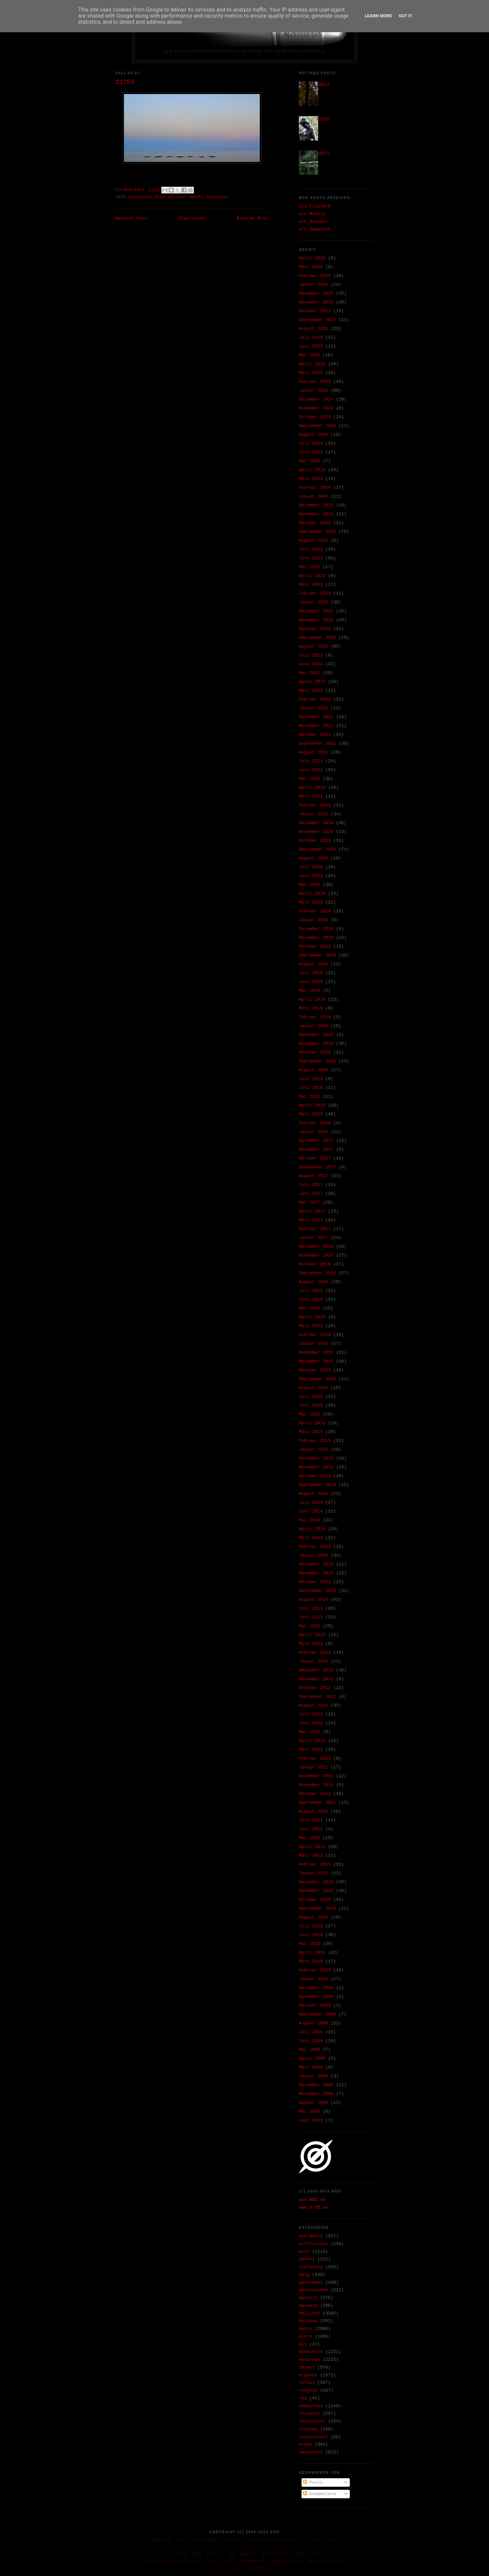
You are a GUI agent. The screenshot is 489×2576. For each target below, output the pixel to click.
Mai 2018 (309, 1096)
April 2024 (312, 469)
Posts (313, 2482)
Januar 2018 (313, 1131)
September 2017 (317, 1167)
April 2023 (312, 575)
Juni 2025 (311, 346)
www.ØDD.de (312, 2199)
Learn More (378, 15)
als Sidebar (313, 221)
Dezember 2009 (316, 1987)
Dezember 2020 (316, 823)
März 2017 (311, 1220)
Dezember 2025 (316, 293)
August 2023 (313, 540)
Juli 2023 (311, 549)
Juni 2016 (311, 1299)
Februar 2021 (315, 805)
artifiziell (313, 2243)
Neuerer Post (131, 218)
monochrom (311, 2351)
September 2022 (317, 637)
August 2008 (313, 2102)
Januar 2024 (313, 496)
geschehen (311, 2282)
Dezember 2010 (316, 1882)
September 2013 (317, 1590)
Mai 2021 (309, 778)
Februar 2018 (315, 1123)
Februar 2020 (315, 911)
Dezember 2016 (316, 1246)
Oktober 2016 (315, 1264)
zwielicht (311, 2452)
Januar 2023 (313, 602)
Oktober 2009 (315, 2005)
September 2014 (317, 1484)
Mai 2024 (309, 461)
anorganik (140, 197)
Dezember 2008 (316, 2085)
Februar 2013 (315, 1652)
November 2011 (316, 1784)
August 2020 (313, 858)
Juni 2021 (311, 770)
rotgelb (308, 2390)
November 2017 (316, 1149)
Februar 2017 (315, 1228)
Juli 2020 (311, 867)
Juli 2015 (311, 1396)
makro (196, 197)
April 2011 (312, 1846)
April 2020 (312, 893)
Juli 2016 (311, 1290)
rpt (303, 2398)
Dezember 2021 (316, 717)
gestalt (308, 2297)
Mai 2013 (309, 1626)
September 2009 (317, 2014)
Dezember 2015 (316, 1352)
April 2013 (312, 1634)
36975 (323, 153)
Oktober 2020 (315, 840)
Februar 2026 (315, 275)
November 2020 (316, 831)
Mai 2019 (309, 990)
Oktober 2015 (315, 1370)
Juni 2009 (311, 2040)
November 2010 (316, 1890)
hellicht (177, 197)
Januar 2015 (313, 1449)
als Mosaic (312, 214)
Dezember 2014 (316, 1458)
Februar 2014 (315, 1546)
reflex (307, 2382)
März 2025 (311, 372)
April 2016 (312, 1317)
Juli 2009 (311, 2032)
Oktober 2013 (315, 1581)
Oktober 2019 (315, 946)
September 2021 (317, 743)
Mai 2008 (309, 2111)
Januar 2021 (313, 814)
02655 (323, 119)
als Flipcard (315, 206)
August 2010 (313, 1917)
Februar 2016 (315, 1334)
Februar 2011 (315, 1864)
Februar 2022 (315, 699)
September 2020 (317, 849)
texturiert (312, 2421)
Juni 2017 (311, 1193)
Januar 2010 (313, 1979)
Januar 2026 (313, 284)
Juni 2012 (311, 1723)
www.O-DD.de (313, 2207)
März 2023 (311, 584)
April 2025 (312, 364)
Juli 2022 (311, 655)
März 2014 (311, 1537)
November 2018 (316, 1043)
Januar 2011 (313, 1873)
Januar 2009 (313, 2076)
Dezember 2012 (316, 1670)
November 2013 (316, 1573)
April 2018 (312, 1105)
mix (303, 2344)
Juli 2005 (311, 2120)
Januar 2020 (313, 920)
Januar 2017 (313, 1237)
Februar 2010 (315, 1970)
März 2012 (311, 1749)
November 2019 (316, 937)
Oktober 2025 (315, 311)
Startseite (192, 218)
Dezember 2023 (316, 505)
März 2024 (311, 478)
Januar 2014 (313, 1555)
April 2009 (312, 2058)
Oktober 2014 (315, 1476)
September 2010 (317, 1908)
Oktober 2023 (315, 522)
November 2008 (316, 2093)
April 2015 (312, 1423)
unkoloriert (313, 2437)
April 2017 (312, 1211)
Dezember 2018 (316, 1034)
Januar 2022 (313, 708)
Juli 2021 (311, 761)
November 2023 (316, 514)
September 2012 (317, 1696)
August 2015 (313, 1387)
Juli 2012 (311, 1714)
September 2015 (317, 1379)
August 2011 (313, 1811)
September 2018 (317, 1061)
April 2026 (312, 258)
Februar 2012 (315, 1758)
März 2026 (311, 267)
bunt (160, 197)
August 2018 (313, 1070)
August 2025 (313, 328)
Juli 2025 (311, 337)
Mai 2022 (309, 672)
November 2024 (316, 408)
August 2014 (313, 1493)
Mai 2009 (309, 2049)
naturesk (217, 197)
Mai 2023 (309, 567)
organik (308, 2375)
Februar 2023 (315, 593)
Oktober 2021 (315, 734)
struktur (309, 2413)
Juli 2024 (311, 443)
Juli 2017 (311, 1184)
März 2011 (311, 1855)
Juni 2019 (311, 981)
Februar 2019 (315, 1017)
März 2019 (311, 1008)
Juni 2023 (311, 558)
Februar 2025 (315, 381)
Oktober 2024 (315, 417)
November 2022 (316, 620)
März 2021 (311, 796)
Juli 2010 (311, 1926)
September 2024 (317, 425)
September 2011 (317, 1802)
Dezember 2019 (316, 928)
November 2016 (316, 1255)
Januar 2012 (313, 1767)
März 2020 (311, 902)
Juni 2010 (311, 1935)
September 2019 (317, 955)
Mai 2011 (309, 1837)
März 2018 (311, 1114)
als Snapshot (315, 229)
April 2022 (312, 681)
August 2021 (313, 752)
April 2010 (312, 1952)
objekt (307, 2367)
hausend (308, 2305)
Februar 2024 (315, 487)
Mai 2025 (309, 355)
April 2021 (312, 787)
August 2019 (313, 964)
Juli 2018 (311, 1078)
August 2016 (313, 1281)
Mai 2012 (309, 1732)
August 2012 (313, 1705)
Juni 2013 (311, 1617)
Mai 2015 (309, 1414)
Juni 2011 (311, 1829)
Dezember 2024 (316, 399)
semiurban (311, 2406)
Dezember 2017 (316, 1140)
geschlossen (313, 2290)
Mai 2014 (309, 1520)
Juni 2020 (311, 875)
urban (305, 2444)
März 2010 (311, 1961)
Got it (405, 15)
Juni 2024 (311, 452)
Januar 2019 (313, 1025)
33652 (323, 84)
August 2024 (313, 434)
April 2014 (312, 1529)
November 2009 (316, 1996)
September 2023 (317, 531)
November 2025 (316, 302)
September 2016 (317, 1273)
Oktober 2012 (315, 1687)
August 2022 (313, 646)
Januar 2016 (313, 1343)
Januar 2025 (313, 390)
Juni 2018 (311, 1087)
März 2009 (311, 2067)
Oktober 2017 (315, 1158)
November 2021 (316, 725)
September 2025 (317, 319)
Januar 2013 (313, 1661)
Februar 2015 (315, 1440)
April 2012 (312, 1740)
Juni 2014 (311, 1511)
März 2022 (311, 690)
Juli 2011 (311, 1820)
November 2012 (316, 1679)
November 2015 (316, 1361)
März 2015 (311, 1431)
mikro (305, 2336)
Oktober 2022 (315, 628)
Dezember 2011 (316, 1776)
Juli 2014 (311, 1502)
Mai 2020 (309, 884)
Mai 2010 (309, 1943)
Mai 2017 (309, 1202)
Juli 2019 (311, 973)
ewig (304, 2274)
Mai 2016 (309, 1308)
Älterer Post (252, 218)
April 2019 (312, 999)
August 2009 (313, 2023)
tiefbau (308, 2429)
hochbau (308, 2320)
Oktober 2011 (315, 1793)
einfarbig (311, 2266)
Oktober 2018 (315, 1052)
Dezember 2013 (316, 1564)
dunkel (307, 2259)
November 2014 (316, 1467)
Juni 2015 (311, 1405)
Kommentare (319, 2494)
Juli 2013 (311, 1608)
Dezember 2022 (316, 611)
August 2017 (313, 1176)
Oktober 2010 (315, 1899)
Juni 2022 (311, 664)
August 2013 (313, 1599)
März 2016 (311, 1326)
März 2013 (311, 1643)
